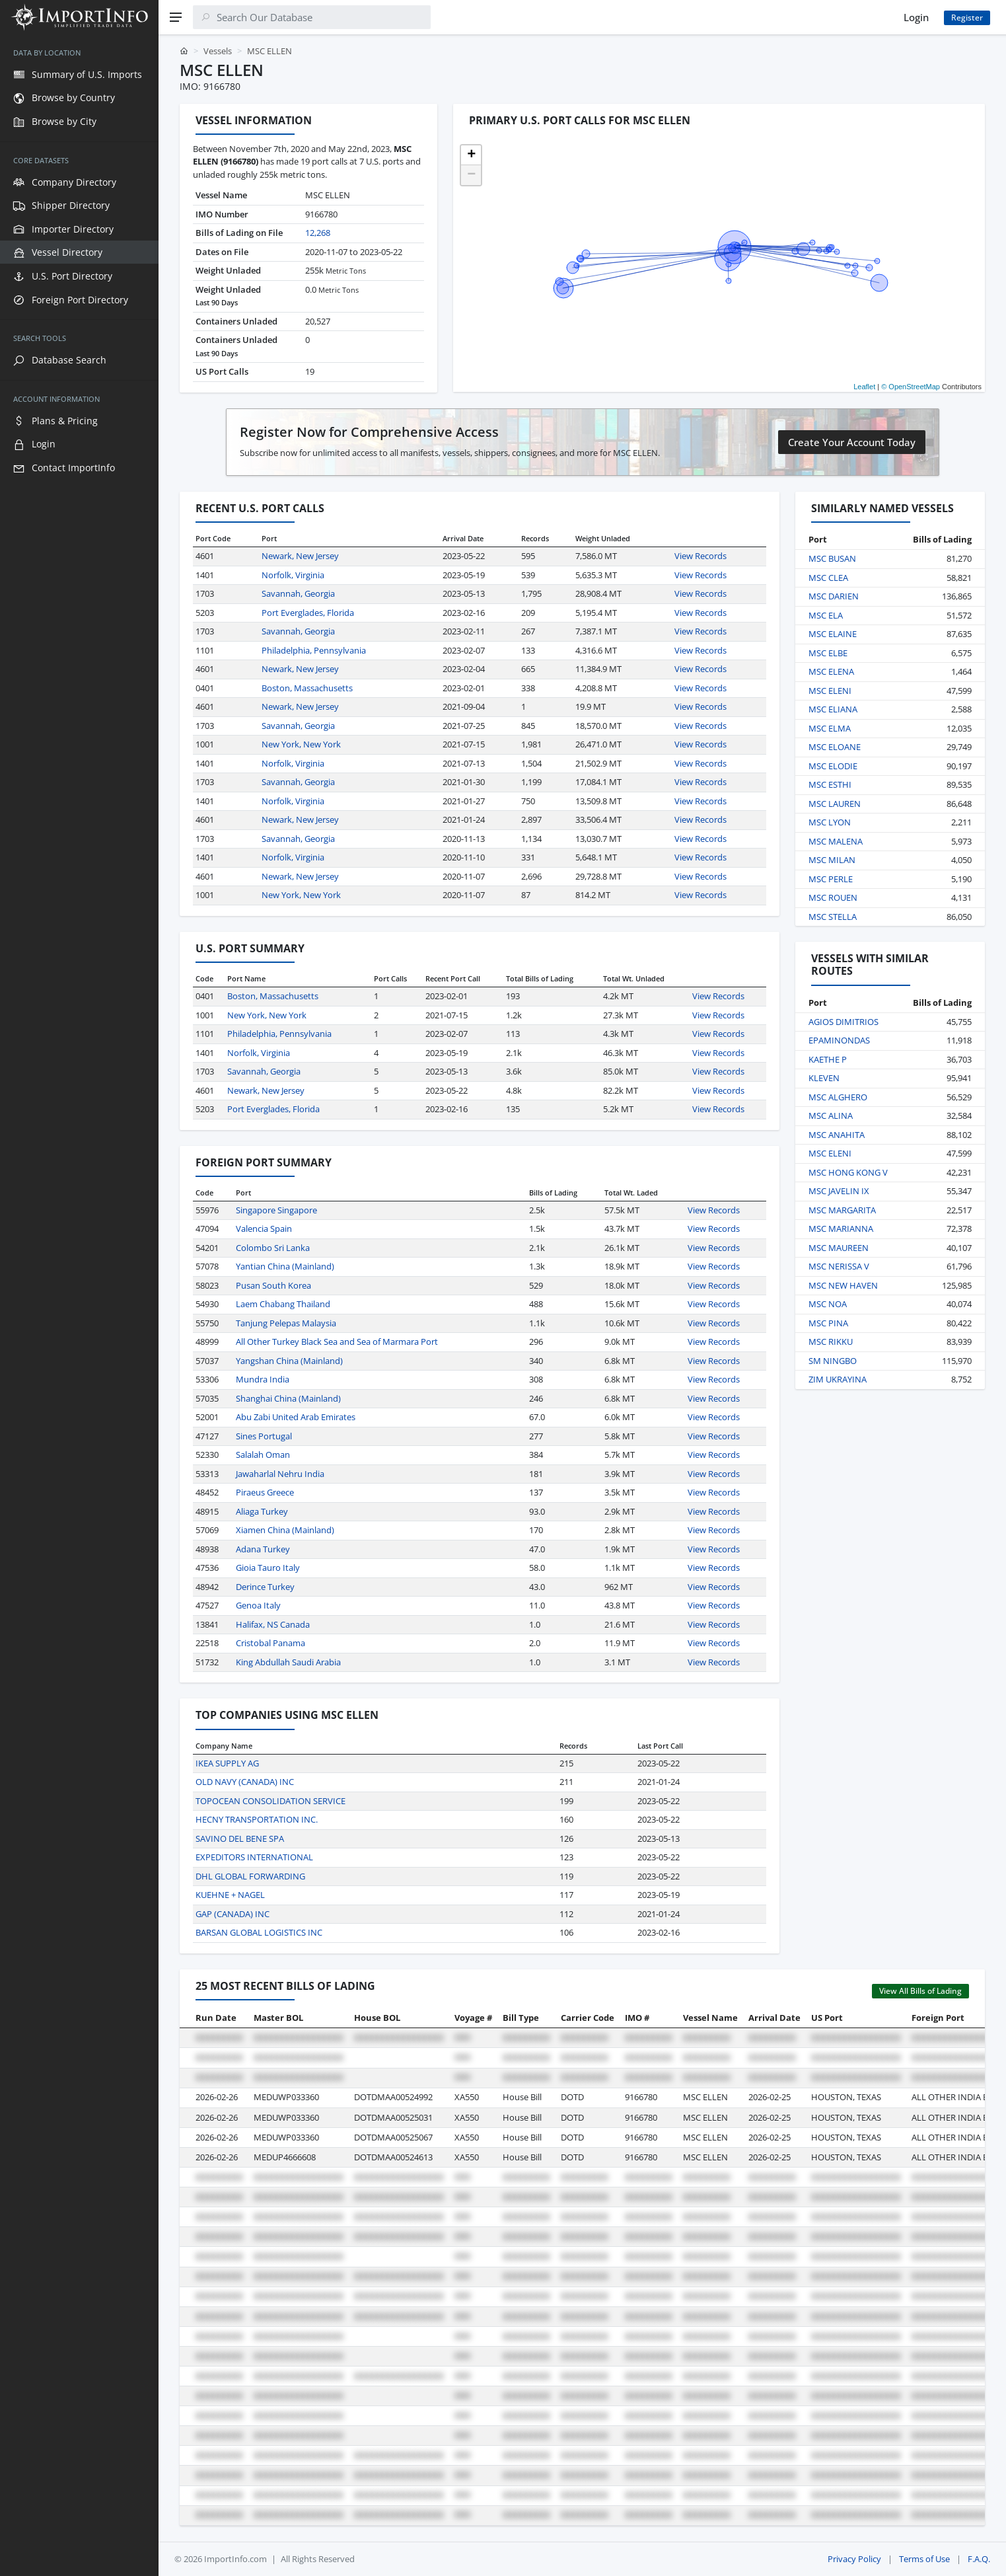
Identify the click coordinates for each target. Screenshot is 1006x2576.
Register (967, 17)
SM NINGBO (832, 1361)
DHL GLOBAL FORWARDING (250, 1876)
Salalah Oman (263, 1454)
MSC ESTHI (829, 784)
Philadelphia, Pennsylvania (314, 650)
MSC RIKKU (830, 1341)
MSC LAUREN (834, 804)
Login (916, 17)
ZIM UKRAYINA (837, 1379)
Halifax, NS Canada (273, 1624)
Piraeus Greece (265, 1492)
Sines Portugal (264, 1436)
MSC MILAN (831, 860)
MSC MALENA (835, 841)
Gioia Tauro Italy (268, 1567)
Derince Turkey (265, 1587)
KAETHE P (827, 1059)
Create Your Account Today (852, 442)
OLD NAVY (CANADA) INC (245, 1782)
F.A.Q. (979, 2559)
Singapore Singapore (276, 1210)
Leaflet (864, 387)
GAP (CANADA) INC (232, 1914)
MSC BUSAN (832, 558)
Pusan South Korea (273, 1285)
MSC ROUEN (832, 897)
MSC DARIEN (833, 596)
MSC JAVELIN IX (838, 1191)
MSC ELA (825, 615)
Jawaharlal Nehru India (280, 1474)
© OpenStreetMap (910, 387)
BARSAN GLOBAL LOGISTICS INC (259, 1932)
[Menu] (176, 17)
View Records (700, 556)
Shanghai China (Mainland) (288, 1398)
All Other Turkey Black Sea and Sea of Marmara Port (337, 1341)
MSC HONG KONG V (848, 1172)
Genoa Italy (258, 1605)
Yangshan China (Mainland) (289, 1361)
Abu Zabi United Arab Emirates (295, 1417)
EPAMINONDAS (839, 1040)
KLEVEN (824, 1078)
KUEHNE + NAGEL (230, 1895)
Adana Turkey (263, 1549)
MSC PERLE (830, 879)
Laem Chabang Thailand (283, 1304)
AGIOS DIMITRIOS (843, 1022)
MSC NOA (827, 1304)
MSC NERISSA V (838, 1266)
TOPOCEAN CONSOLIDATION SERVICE (270, 1801)
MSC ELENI (829, 691)
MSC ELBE (827, 653)
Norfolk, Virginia (293, 575)
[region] (79, 1305)
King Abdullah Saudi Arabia (288, 1662)
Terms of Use (924, 2559)
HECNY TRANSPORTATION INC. (257, 1819)
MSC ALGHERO (837, 1097)
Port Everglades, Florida (308, 613)
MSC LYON (829, 822)
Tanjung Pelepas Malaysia (286, 1323)
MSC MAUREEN (838, 1248)
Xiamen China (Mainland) (285, 1530)
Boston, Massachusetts (307, 688)
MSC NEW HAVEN (843, 1285)
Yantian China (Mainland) (285, 1266)
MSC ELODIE (832, 766)
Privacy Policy (854, 2559)
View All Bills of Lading (920, 1990)
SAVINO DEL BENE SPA (240, 1838)
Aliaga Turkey (262, 1511)
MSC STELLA (832, 917)
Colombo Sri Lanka (273, 1248)
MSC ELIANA (832, 709)
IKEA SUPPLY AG (227, 1763)
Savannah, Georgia (298, 593)
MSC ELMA (829, 728)
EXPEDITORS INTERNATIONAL (254, 1857)
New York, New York (301, 744)
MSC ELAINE (832, 634)
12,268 (317, 233)
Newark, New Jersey (300, 556)
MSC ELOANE (834, 747)
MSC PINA (828, 1323)
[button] (471, 155)
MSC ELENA (831, 671)
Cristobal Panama (270, 1643)
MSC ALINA (830, 1115)
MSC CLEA (828, 578)
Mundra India (262, 1379)
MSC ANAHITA (836, 1135)
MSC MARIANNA (840, 1228)
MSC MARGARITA (842, 1210)
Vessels (217, 51)
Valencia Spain (264, 1228)
